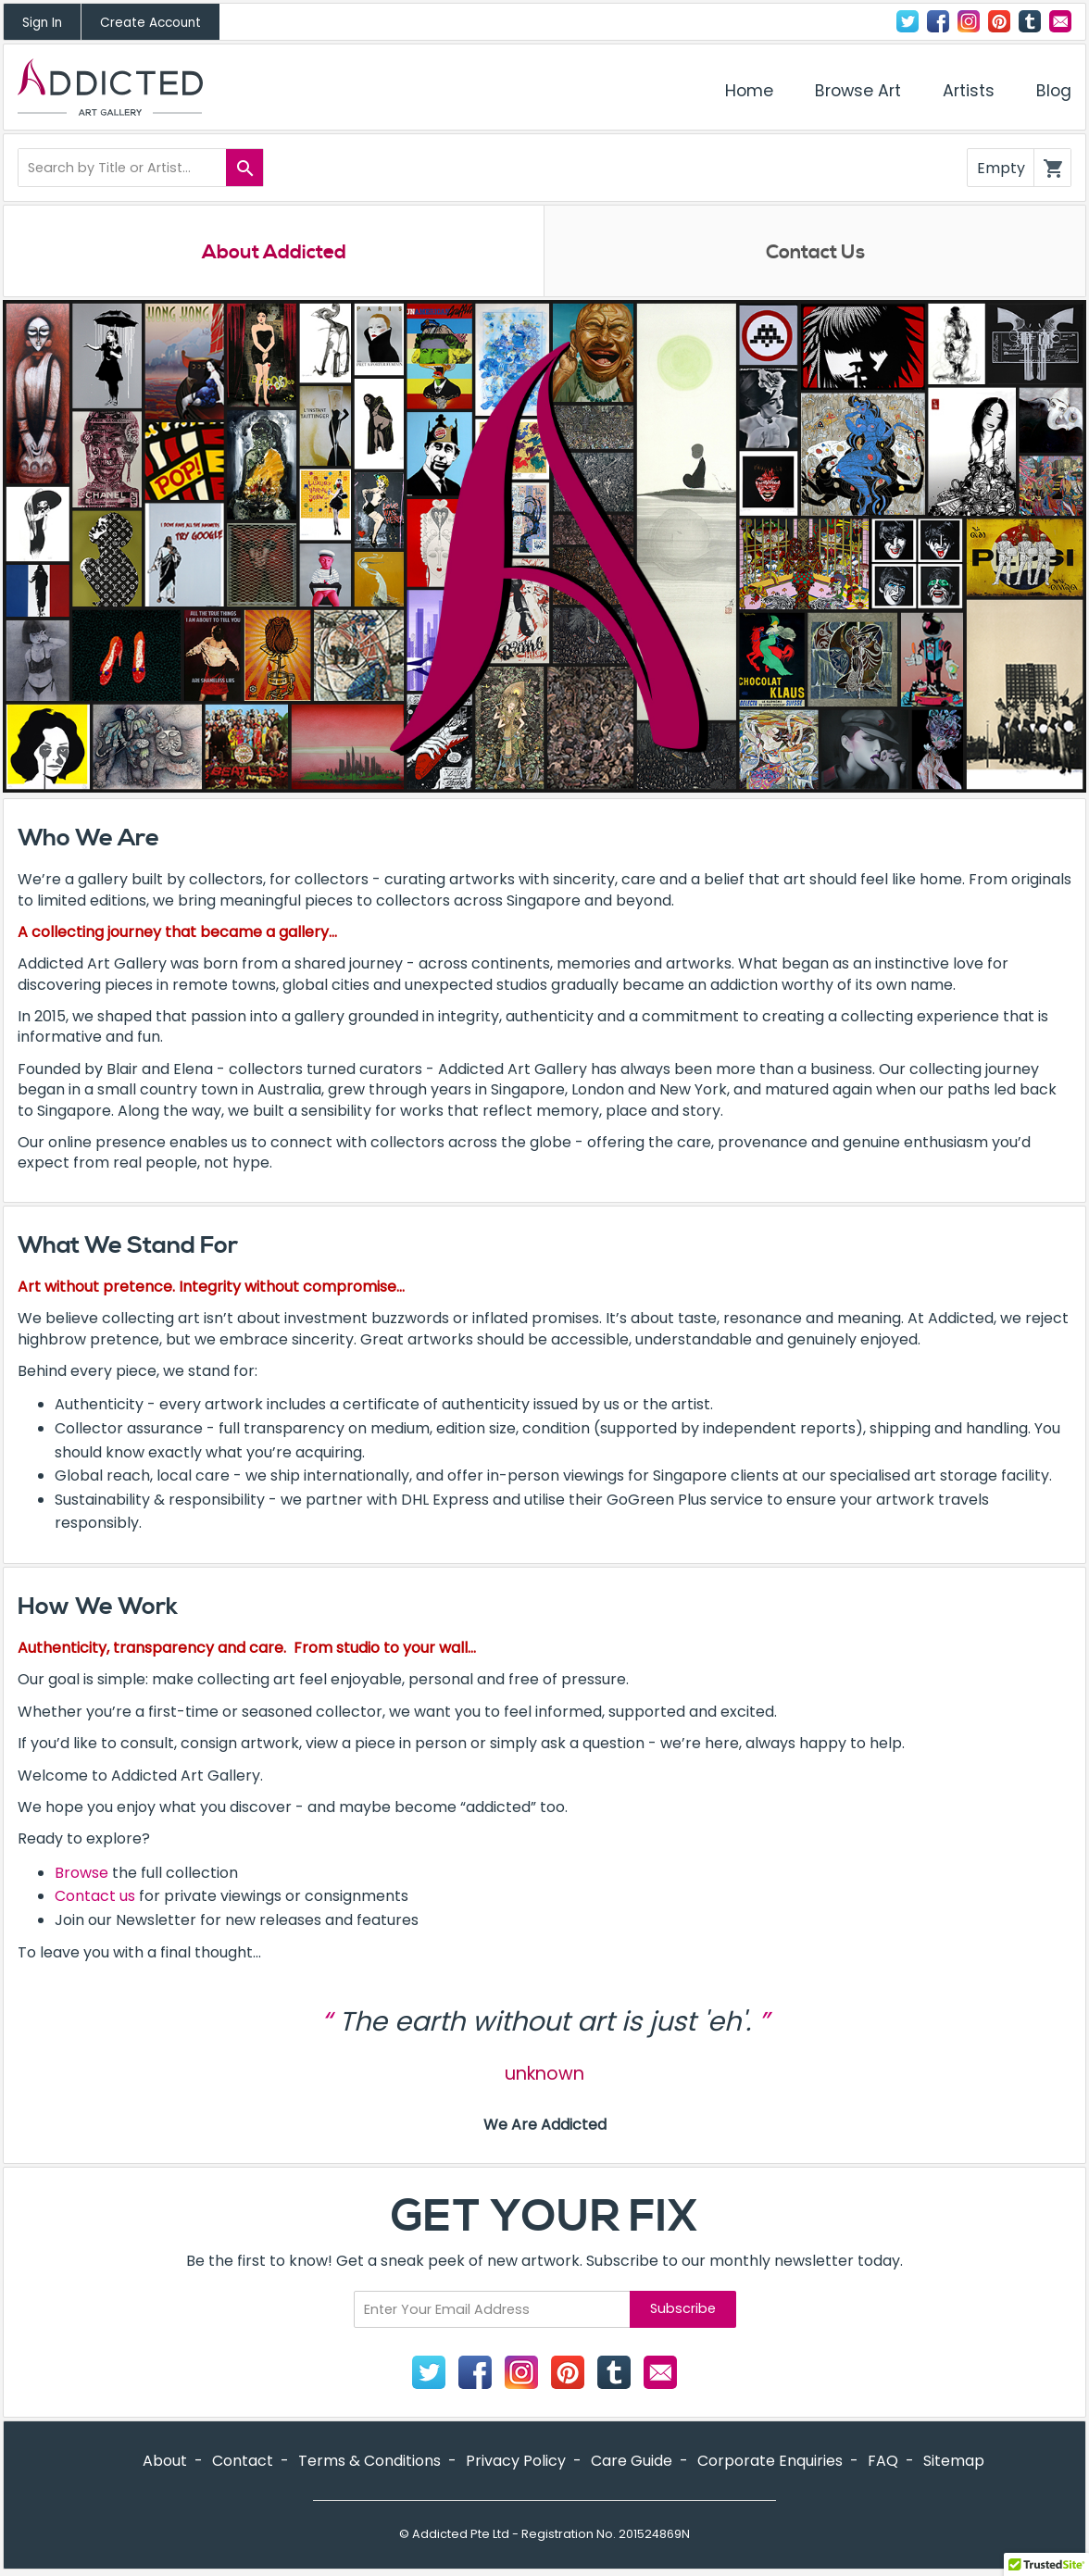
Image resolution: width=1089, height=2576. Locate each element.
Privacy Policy (516, 2461)
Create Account (150, 22)
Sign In (42, 22)
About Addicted (274, 253)
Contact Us (815, 253)
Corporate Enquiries (770, 2461)
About (165, 2461)
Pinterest (999, 21)
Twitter (907, 21)
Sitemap (953, 2461)
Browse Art (858, 91)
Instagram (969, 21)
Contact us (95, 1896)
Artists (969, 91)
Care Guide (631, 2461)
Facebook (938, 21)
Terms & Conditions (369, 2461)
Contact (1060, 21)
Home (749, 91)
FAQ (883, 2461)
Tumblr (1030, 21)
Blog (1053, 91)
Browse (81, 1873)
